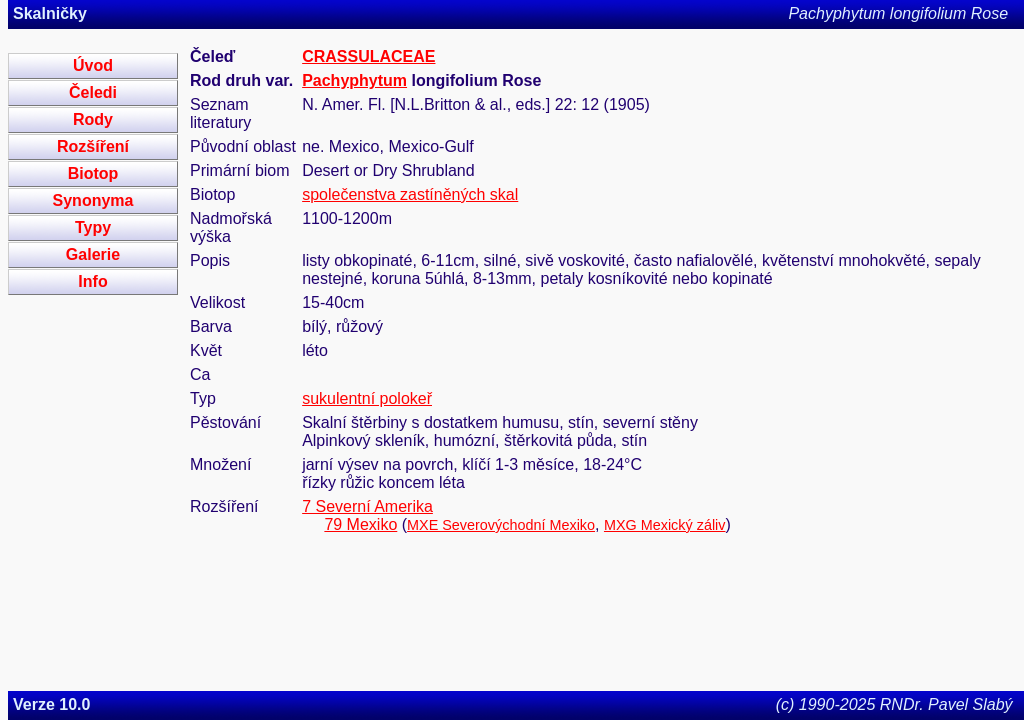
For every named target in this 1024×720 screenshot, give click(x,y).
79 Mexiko (360, 524)
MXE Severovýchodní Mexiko (501, 525)
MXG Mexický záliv (665, 525)
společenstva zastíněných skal (410, 194)
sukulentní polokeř (367, 398)
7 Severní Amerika (367, 506)
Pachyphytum (354, 80)
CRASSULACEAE (368, 56)
